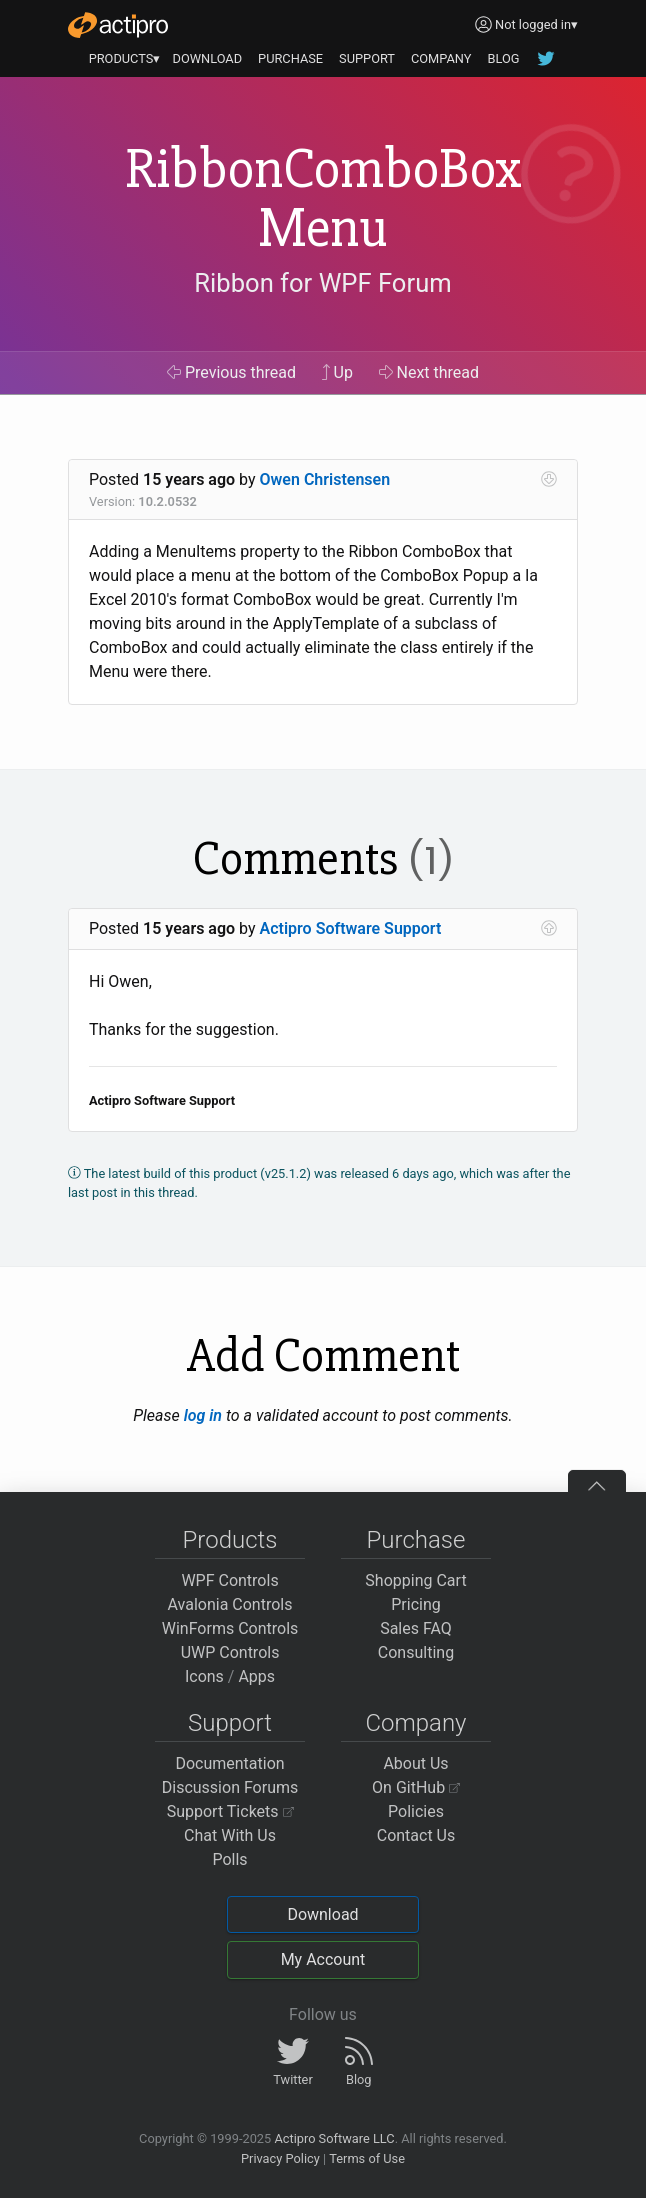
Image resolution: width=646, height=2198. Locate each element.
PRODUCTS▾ (125, 58)
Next (429, 372)
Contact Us (416, 1835)
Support (230, 1723)
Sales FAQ (416, 1628)
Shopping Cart (415, 1580)
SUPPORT (367, 58)
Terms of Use (367, 2158)
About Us (415, 1763)
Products (230, 1540)
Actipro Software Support (351, 928)
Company (415, 1723)
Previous (231, 372)
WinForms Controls (230, 1628)
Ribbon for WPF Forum (322, 283)
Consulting (416, 1652)
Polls (229, 1859)
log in (203, 1415)
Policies (416, 1811)
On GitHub (416, 1787)
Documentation (229, 1763)
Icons (204, 1676)
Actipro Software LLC (334, 2138)
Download (322, 1914)
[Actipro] (118, 25)
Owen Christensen (325, 479)
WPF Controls (229, 1580)
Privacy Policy (280, 2158)
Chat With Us (230, 1835)
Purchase (416, 1540)
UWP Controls (230, 1652)
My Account (323, 1959)
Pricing (416, 1604)
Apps (256, 1676)
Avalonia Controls (230, 1604)
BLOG (503, 58)
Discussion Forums (230, 1787)
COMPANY (441, 58)
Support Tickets (230, 1811)
